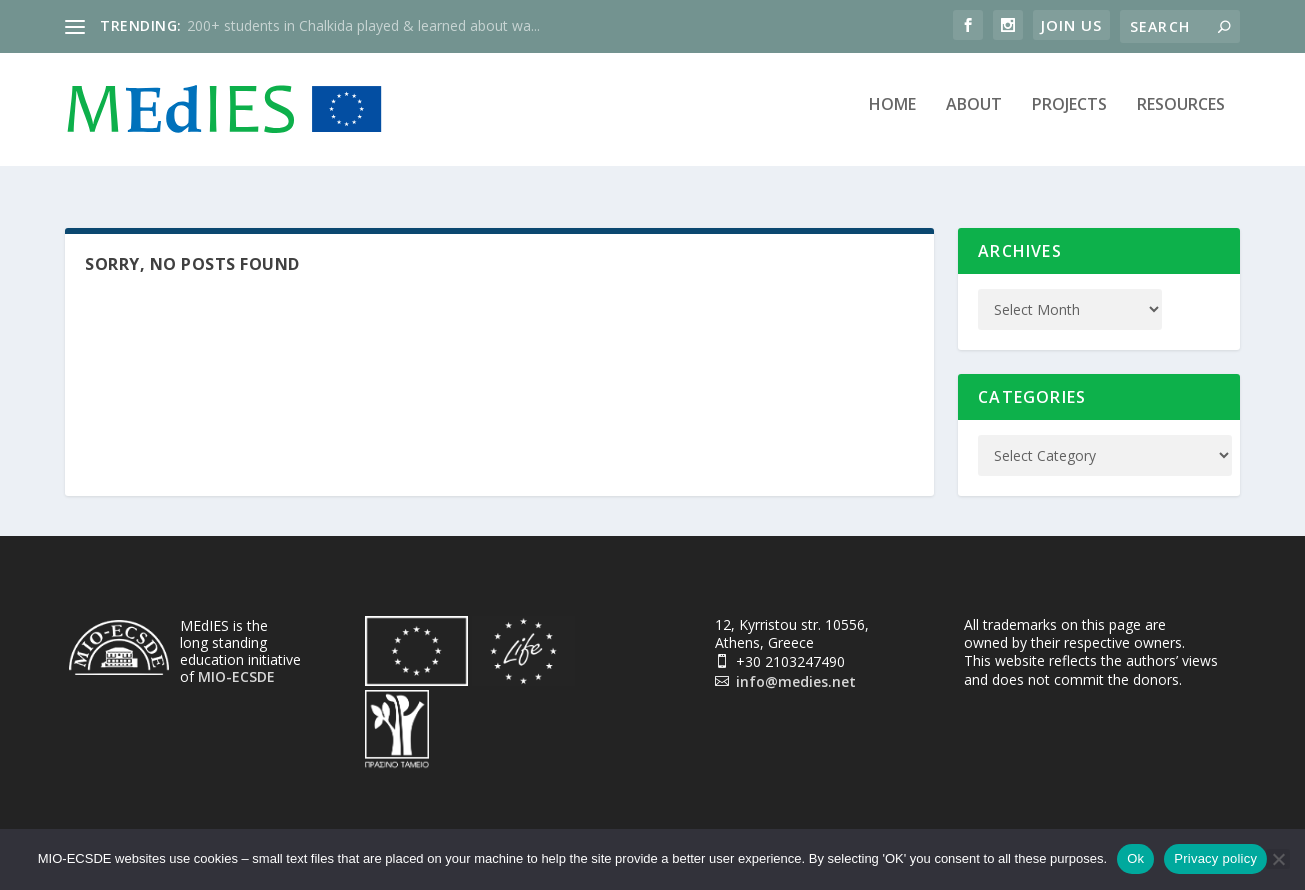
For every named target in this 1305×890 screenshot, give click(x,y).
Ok (1135, 858)
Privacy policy (1215, 858)
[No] (1278, 859)
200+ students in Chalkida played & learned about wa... (363, 25)
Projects (1069, 116)
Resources (1181, 116)
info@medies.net (796, 670)
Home (892, 116)
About (974, 116)
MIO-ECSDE (236, 665)
